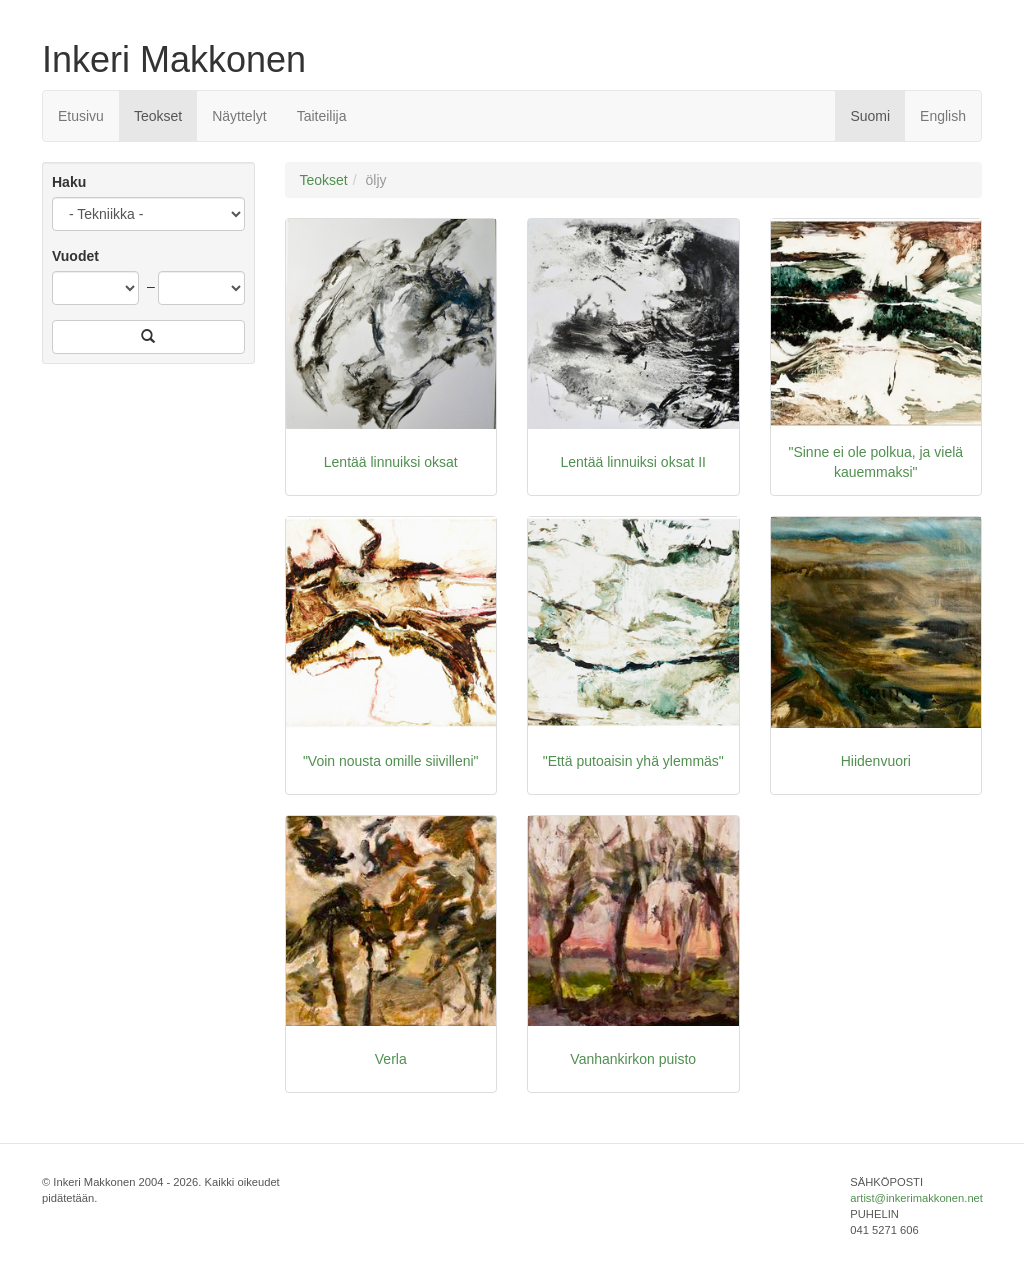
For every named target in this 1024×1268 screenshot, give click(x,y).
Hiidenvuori (876, 761)
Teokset (158, 116)
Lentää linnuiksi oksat (391, 462)
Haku (69, 182)
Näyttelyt (239, 116)
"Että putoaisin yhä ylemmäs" (633, 761)
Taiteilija (322, 116)
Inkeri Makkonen (174, 59)
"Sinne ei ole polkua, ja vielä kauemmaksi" (875, 462)
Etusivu (81, 116)
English (943, 116)
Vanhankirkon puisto (633, 1059)
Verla (391, 1059)
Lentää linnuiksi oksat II (633, 462)
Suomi (870, 116)
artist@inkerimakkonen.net (916, 1198)
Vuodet (75, 256)
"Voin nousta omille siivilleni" (391, 761)
